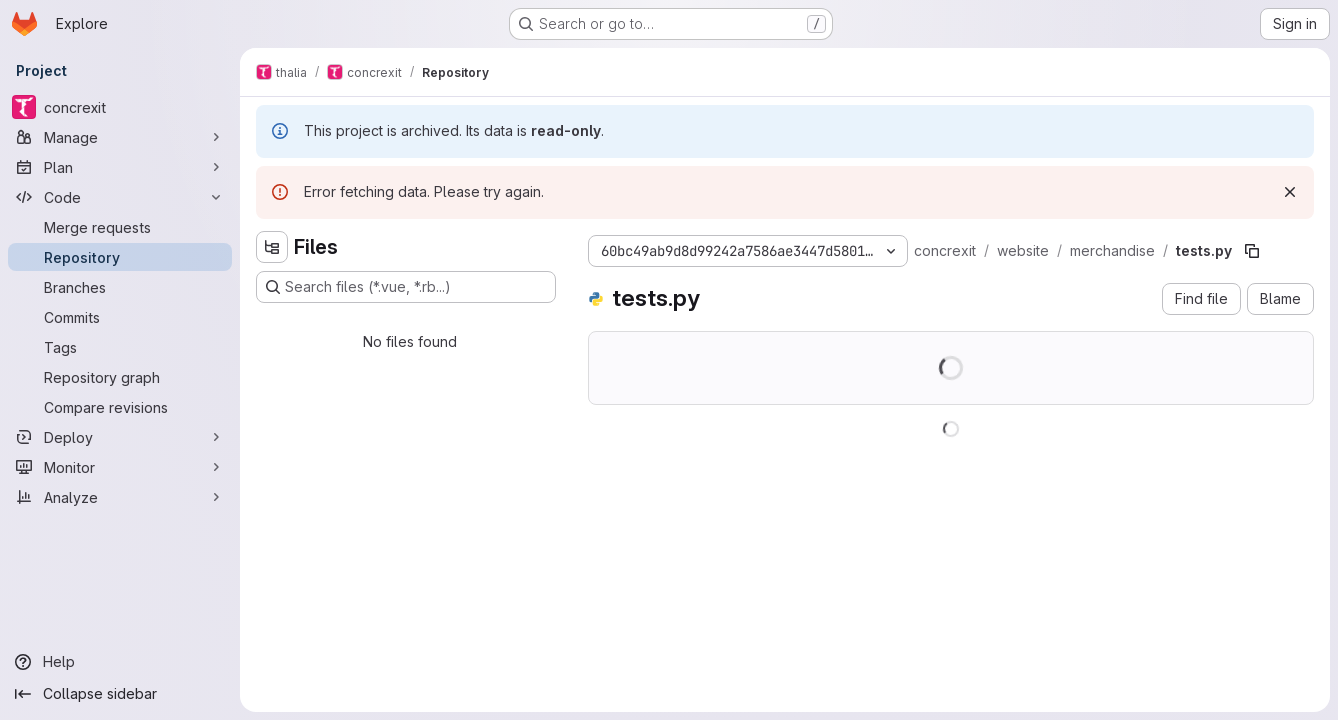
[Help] (120, 662)
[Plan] (120, 167)
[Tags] (120, 347)
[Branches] (120, 287)
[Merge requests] (120, 227)
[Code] (120, 197)
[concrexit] (120, 107)
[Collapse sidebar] (120, 694)
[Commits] (120, 317)
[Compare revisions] (120, 407)
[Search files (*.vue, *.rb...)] (406, 287)
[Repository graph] (120, 377)
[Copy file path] (1252, 251)
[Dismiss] (1290, 192)
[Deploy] (120, 437)
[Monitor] (120, 467)
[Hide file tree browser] (272, 247)
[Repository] (120, 257)
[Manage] (120, 137)
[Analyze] (120, 497)
